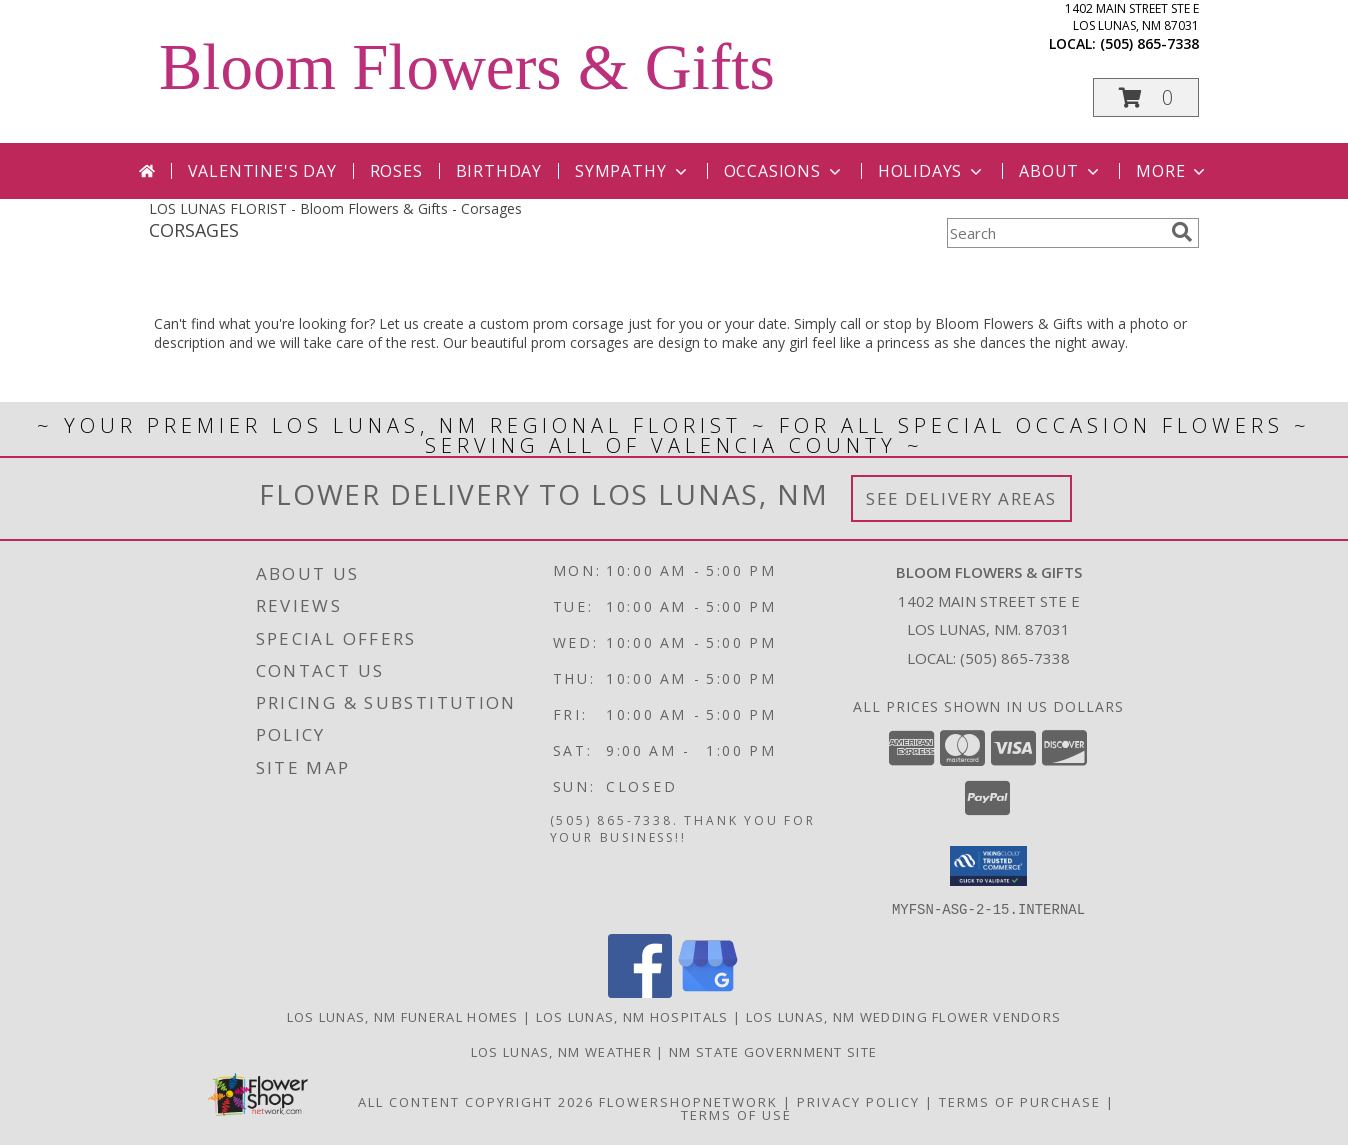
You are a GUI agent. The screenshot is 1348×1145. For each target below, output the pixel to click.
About (1061, 171)
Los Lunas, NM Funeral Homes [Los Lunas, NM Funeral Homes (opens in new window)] (403, 1016)
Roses (396, 171)
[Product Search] (1055, 233)
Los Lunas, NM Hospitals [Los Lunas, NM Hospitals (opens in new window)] (632, 1016)
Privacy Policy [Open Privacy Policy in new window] (858, 1101)
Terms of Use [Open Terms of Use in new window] (736, 1114)
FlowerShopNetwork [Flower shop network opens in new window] (688, 1101)
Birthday (499, 171)
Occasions (784, 171)
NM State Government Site (773, 1051)
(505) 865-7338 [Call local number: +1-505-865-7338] (1149, 43)
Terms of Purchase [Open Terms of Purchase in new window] (1020, 1101)
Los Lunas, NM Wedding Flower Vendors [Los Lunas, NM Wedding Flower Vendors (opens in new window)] (904, 1016)
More (1172, 171)
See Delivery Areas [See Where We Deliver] (961, 498)
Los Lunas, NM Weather (561, 1051)
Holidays (932, 171)
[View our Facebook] (640, 991)
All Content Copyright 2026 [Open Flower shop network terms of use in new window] (476, 1101)
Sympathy (632, 171)
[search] (1182, 232)
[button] (1146, 97)
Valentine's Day (262, 171)
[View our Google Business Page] (708, 991)
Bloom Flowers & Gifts (467, 67)
